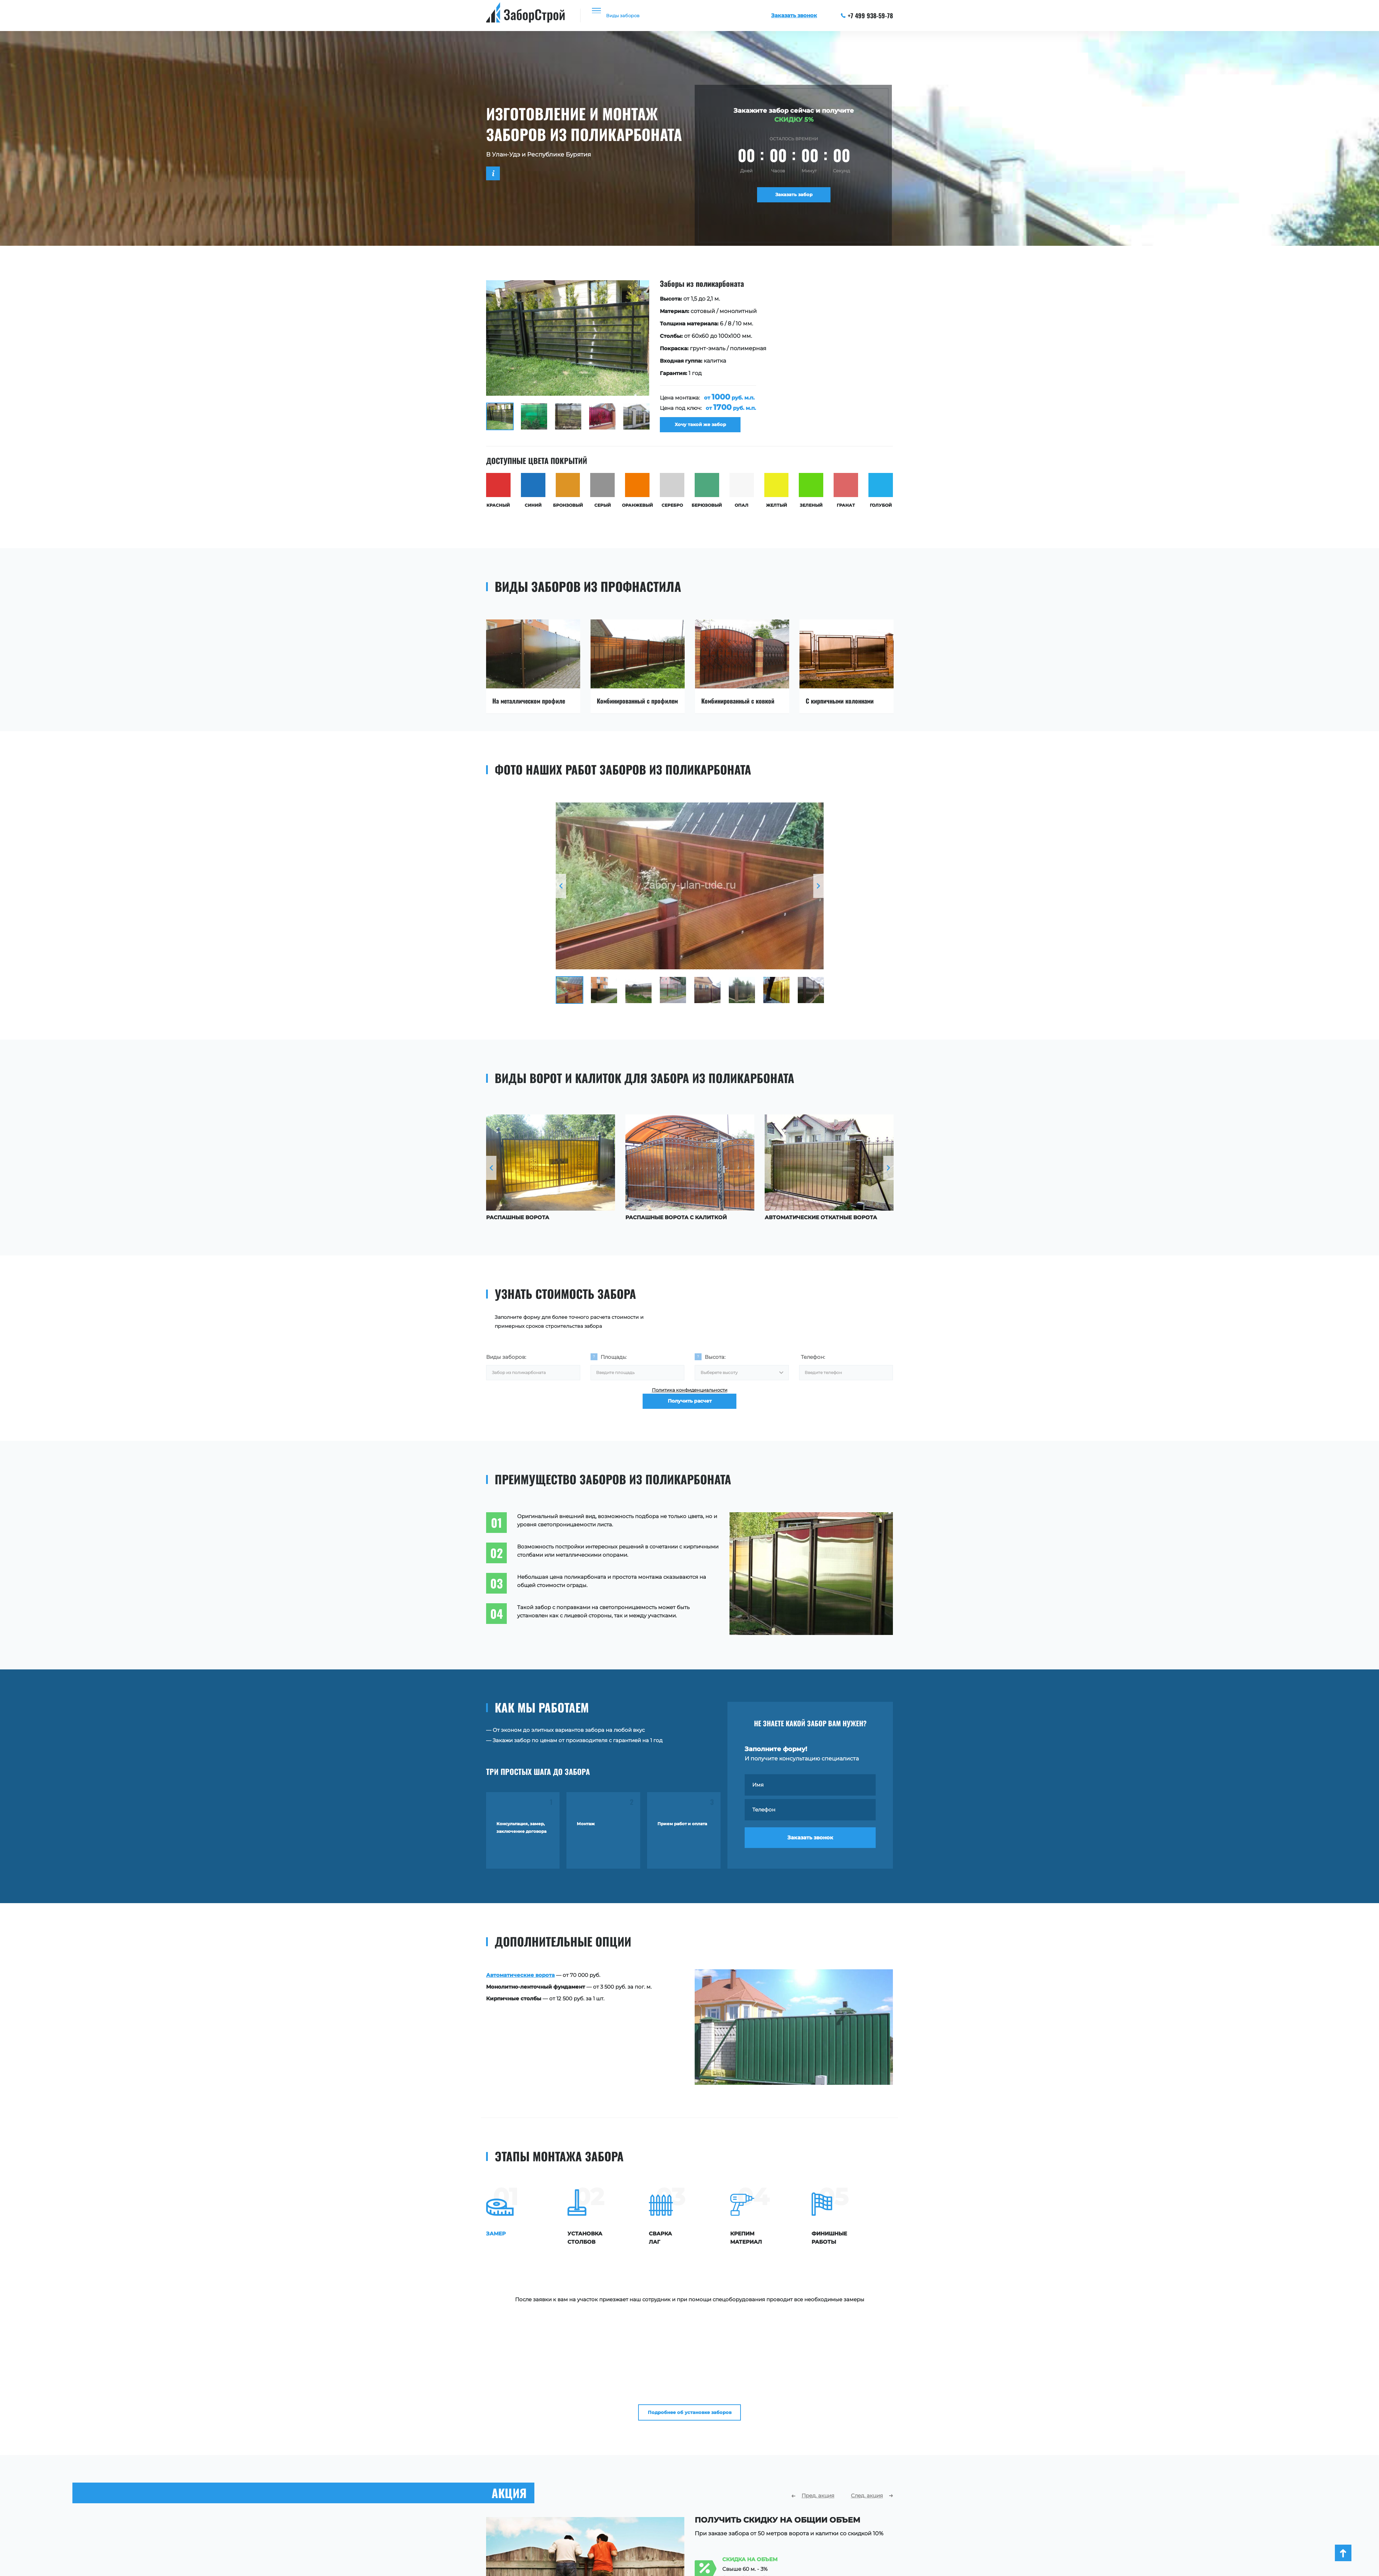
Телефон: (813, 1364)
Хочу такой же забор (707, 429)
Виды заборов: (506, 1364)
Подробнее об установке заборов (689, 2308)
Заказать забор (794, 197)
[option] (689, 360)
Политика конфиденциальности (689, 1402)
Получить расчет (690, 1424)
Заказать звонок (810, 1853)
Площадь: (613, 1364)
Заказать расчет (743, 2552)
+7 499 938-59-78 (867, 15)
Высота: (715, 1364)
